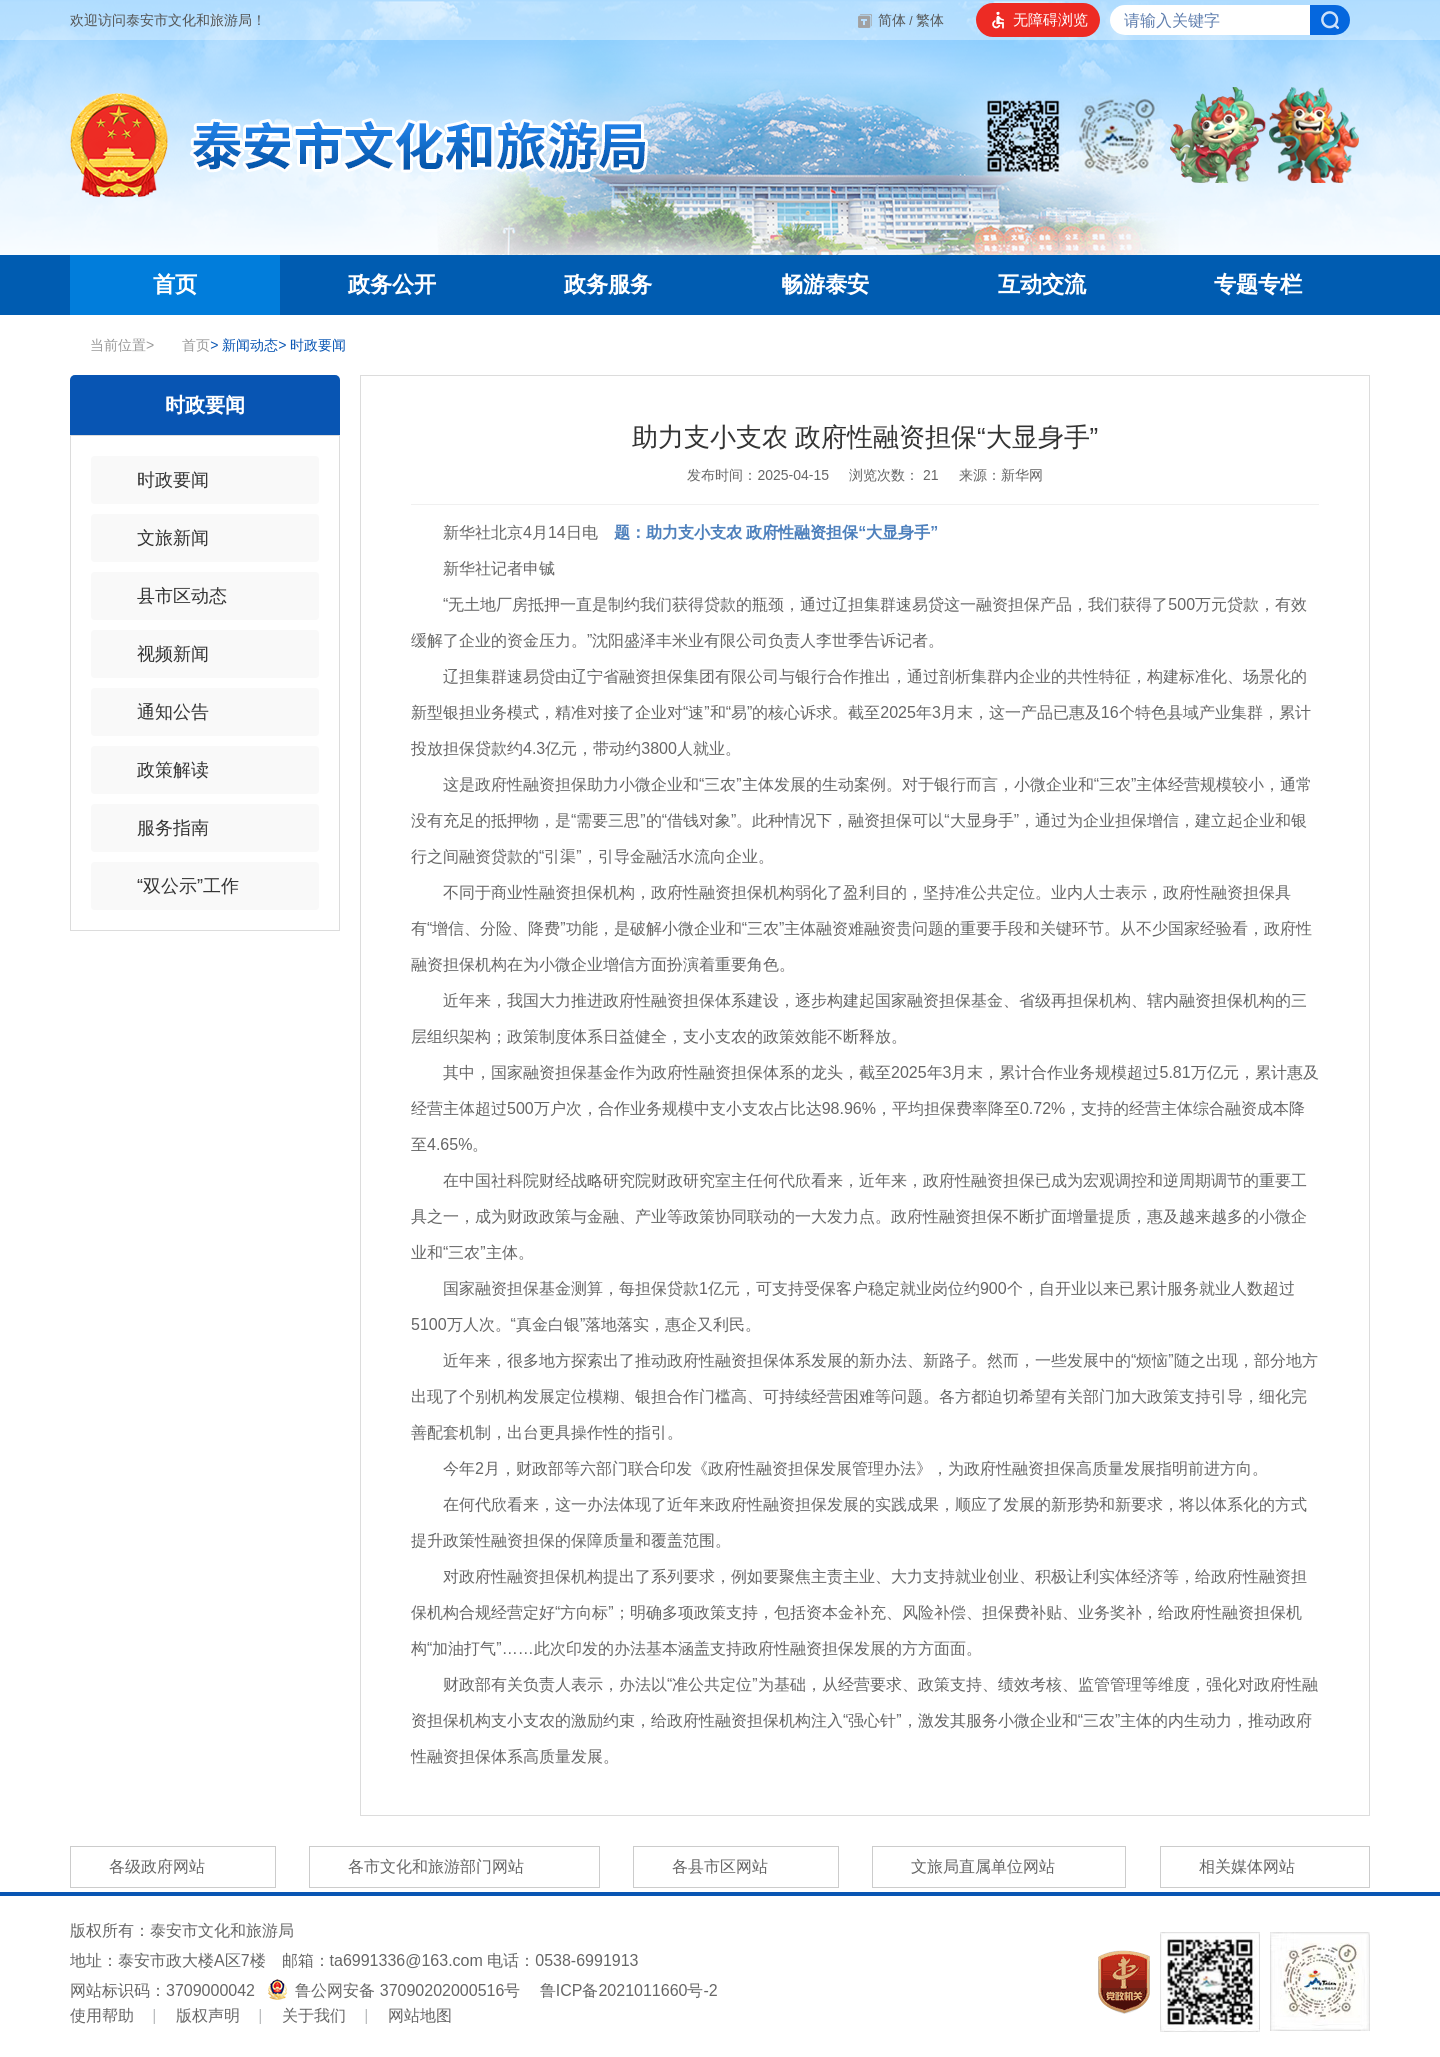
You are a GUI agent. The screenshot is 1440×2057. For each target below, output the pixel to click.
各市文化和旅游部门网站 (454, 1867)
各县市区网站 (736, 1867)
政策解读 (160, 770)
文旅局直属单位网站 (999, 1867)
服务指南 (160, 828)
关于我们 (314, 2015)
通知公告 (160, 712)
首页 (186, 345)
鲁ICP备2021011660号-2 (629, 1990)
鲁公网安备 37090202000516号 (396, 1990)
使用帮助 (102, 2015)
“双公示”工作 (175, 886)
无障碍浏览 (1050, 19)
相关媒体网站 (1265, 1867)
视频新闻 (160, 654)
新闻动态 (244, 345)
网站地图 (420, 2015)
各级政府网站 (173, 1867)
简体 (892, 20)
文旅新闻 (160, 538)
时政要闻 (312, 345)
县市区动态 (169, 596)
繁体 (930, 20)
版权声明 (208, 2015)
